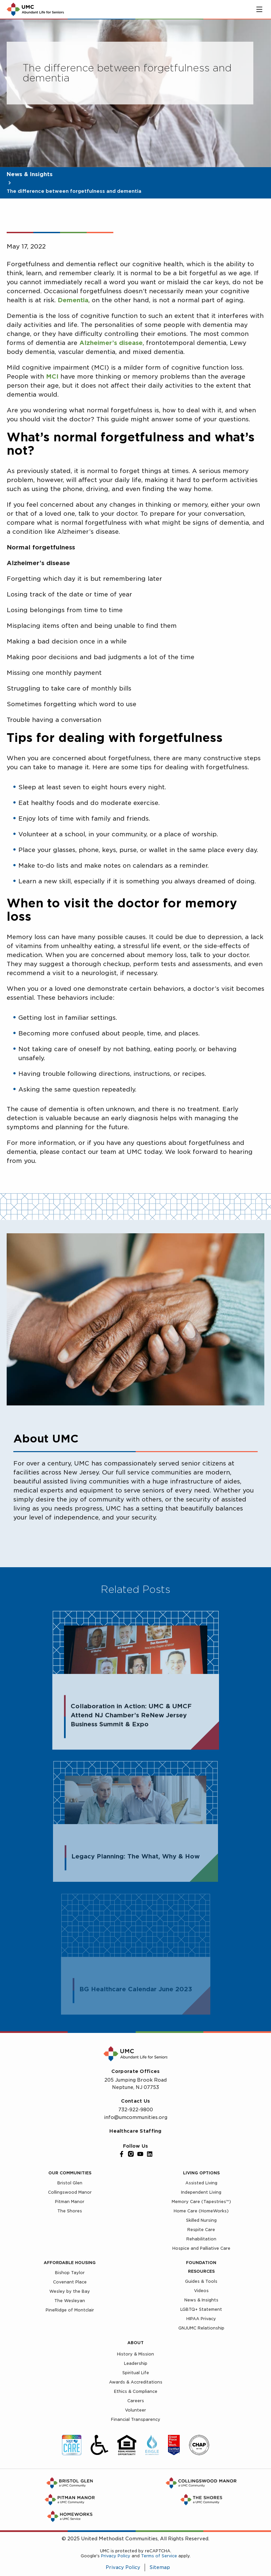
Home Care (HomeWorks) (201, 2210)
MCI (52, 376)
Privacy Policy (115, 2555)
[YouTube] (140, 2154)
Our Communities (69, 2172)
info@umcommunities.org (135, 2117)
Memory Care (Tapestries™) (201, 2201)
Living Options (201, 2172)
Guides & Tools (201, 2281)
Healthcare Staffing (135, 2131)
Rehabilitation (201, 2238)
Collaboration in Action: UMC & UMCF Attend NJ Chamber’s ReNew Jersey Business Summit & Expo (131, 1718)
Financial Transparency (135, 2419)
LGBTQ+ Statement (201, 2309)
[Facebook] (122, 2154)
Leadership (135, 2363)
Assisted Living (201, 2182)
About (135, 2342)
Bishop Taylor (70, 2272)
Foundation (201, 2262)
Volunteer (135, 2410)
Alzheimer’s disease (111, 342)
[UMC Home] (35, 9)
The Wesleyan (69, 2300)
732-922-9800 (135, 2109)
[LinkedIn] (150, 2154)
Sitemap (160, 2567)
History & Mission (135, 2353)
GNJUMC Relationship (201, 2327)
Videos (201, 2290)
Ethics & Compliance (135, 2391)
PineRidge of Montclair (70, 2309)
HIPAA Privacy (201, 2318)
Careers (135, 2400)
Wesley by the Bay (69, 2291)
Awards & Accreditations (135, 2382)
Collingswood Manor (70, 2192)
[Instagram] (131, 2154)
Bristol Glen (69, 2182)
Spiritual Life (135, 2372)
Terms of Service (159, 2555)
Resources (201, 2271)
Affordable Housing (70, 2262)
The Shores (69, 2210)
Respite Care (201, 2229)
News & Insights (30, 174)
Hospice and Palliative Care (201, 2248)
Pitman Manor (69, 2201)
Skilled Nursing (201, 2220)
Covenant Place (70, 2281)
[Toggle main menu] (259, 9)
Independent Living (201, 2192)
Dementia (73, 300)
